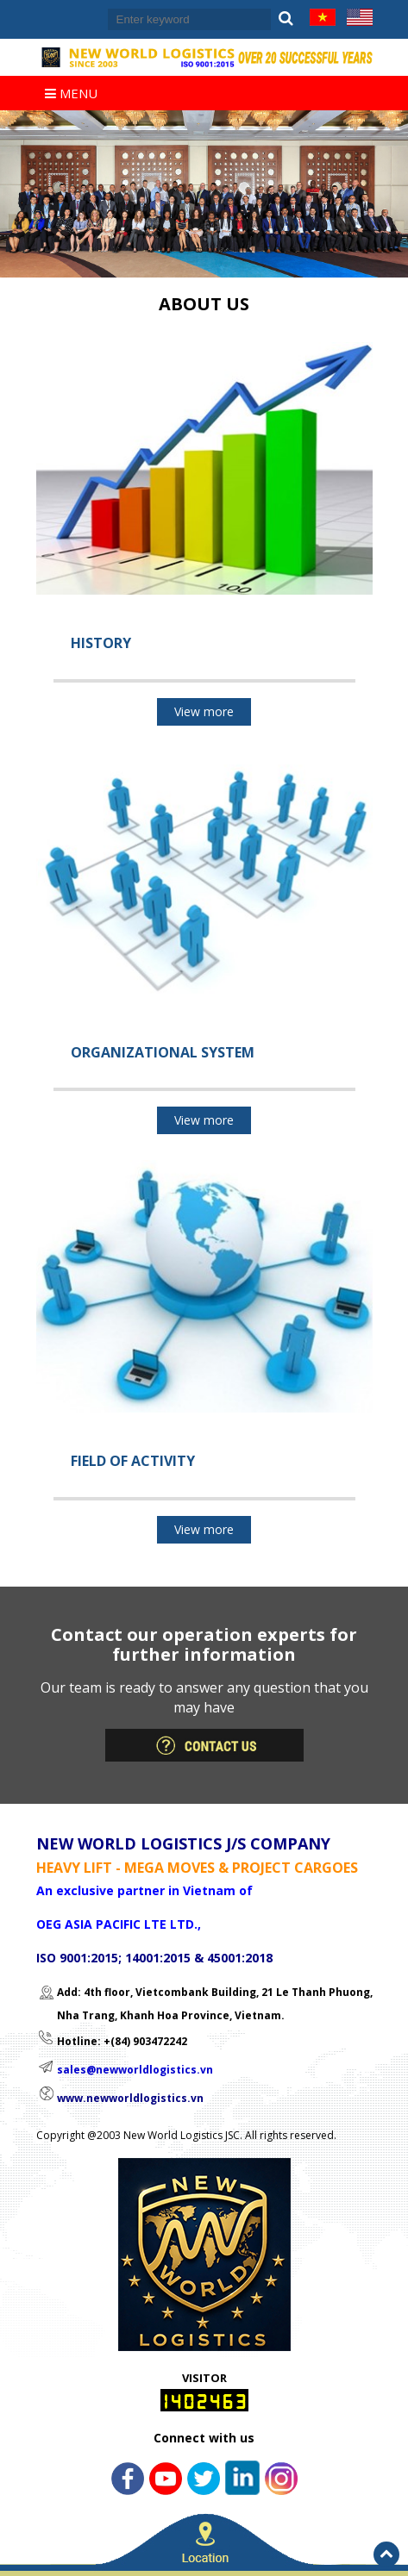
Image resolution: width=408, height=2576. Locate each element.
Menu (71, 93)
